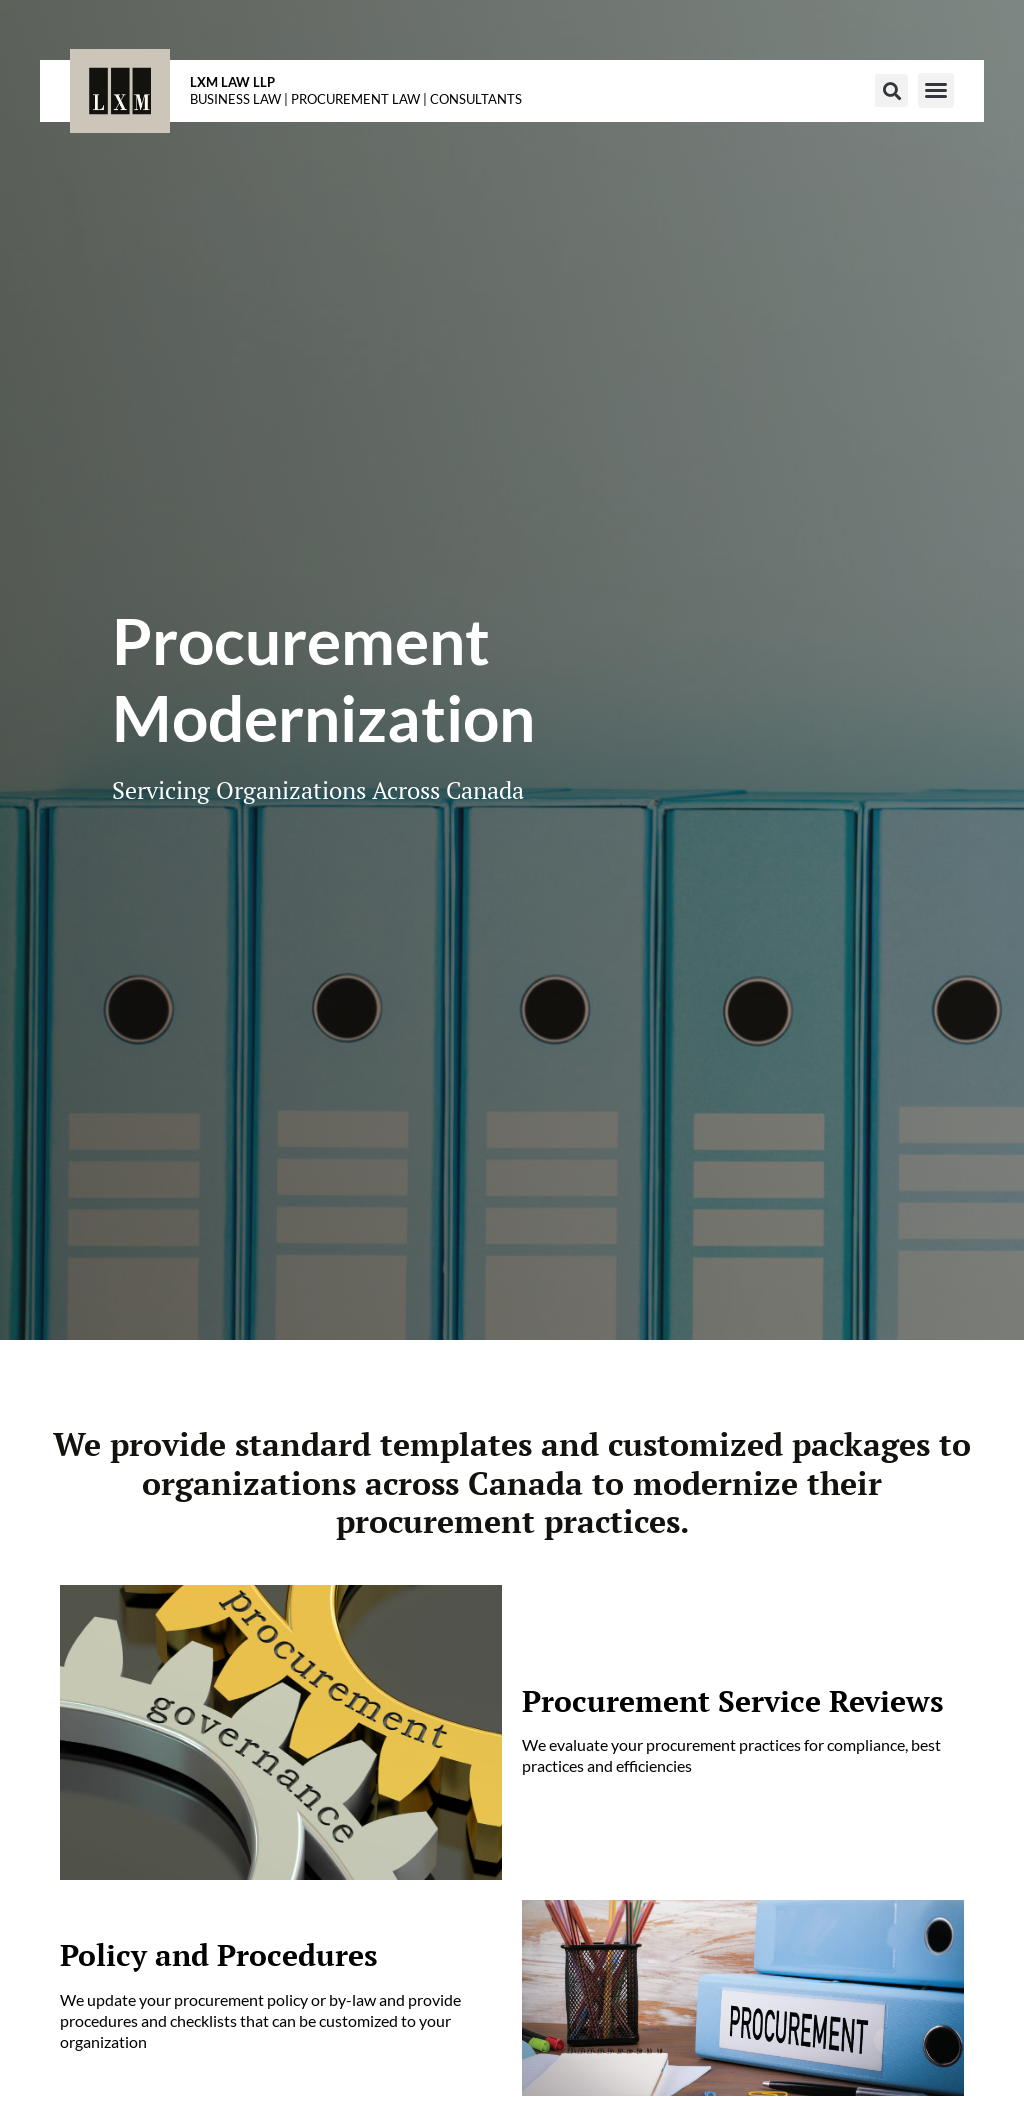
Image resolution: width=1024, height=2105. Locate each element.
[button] (891, 90)
